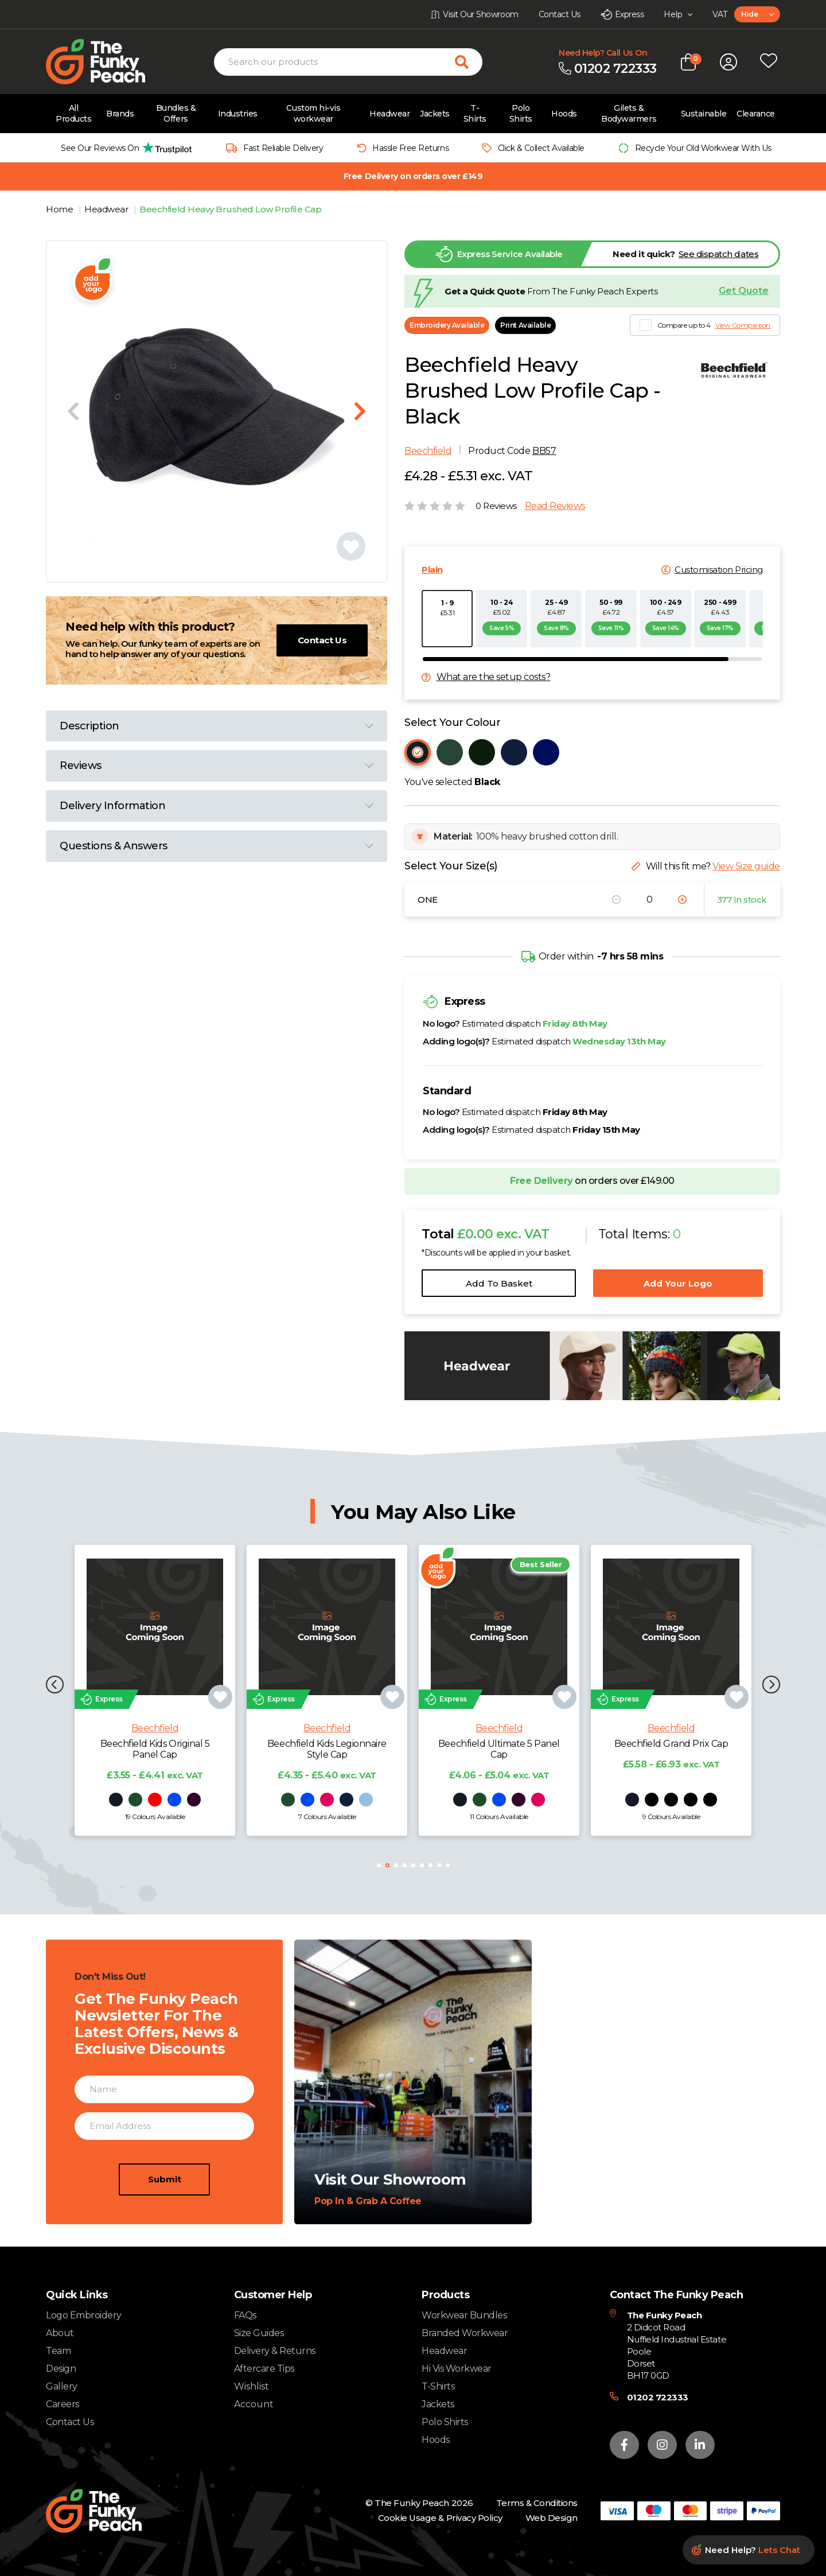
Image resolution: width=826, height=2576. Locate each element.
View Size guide (746, 866)
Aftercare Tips (264, 2368)
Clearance (756, 113)
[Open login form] (728, 62)
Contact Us (322, 640)
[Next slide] (359, 411)
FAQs (245, 2315)
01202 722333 (657, 2397)
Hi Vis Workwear (457, 2368)
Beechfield (427, 450)
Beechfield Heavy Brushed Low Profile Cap (230, 209)
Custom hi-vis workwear (313, 113)
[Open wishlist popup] (768, 62)
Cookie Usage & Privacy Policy (440, 2517)
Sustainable (704, 113)
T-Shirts (474, 113)
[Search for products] (468, 62)
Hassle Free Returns (410, 148)
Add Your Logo (678, 1283)
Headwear (389, 113)
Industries (238, 113)
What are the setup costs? (494, 677)
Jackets (435, 113)
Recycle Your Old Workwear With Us (703, 148)
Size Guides (259, 2333)
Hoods (564, 113)
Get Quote (744, 291)
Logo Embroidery (84, 2315)
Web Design (551, 2517)
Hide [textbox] (749, 14)
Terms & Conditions (537, 2502)
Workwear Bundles (464, 2315)
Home (60, 209)
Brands (120, 113)
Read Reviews (555, 506)
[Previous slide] (73, 411)
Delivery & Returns (274, 2350)
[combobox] (757, 14)
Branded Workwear (465, 2333)
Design (61, 2368)
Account (254, 2404)
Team (58, 2350)
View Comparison (742, 325)
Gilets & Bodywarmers (628, 113)
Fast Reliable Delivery (283, 148)
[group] (123, 148)
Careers (62, 2404)
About (60, 2333)
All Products (73, 113)
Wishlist (251, 2386)
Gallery (61, 2386)
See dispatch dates (718, 254)
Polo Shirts (520, 113)
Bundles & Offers (176, 113)
